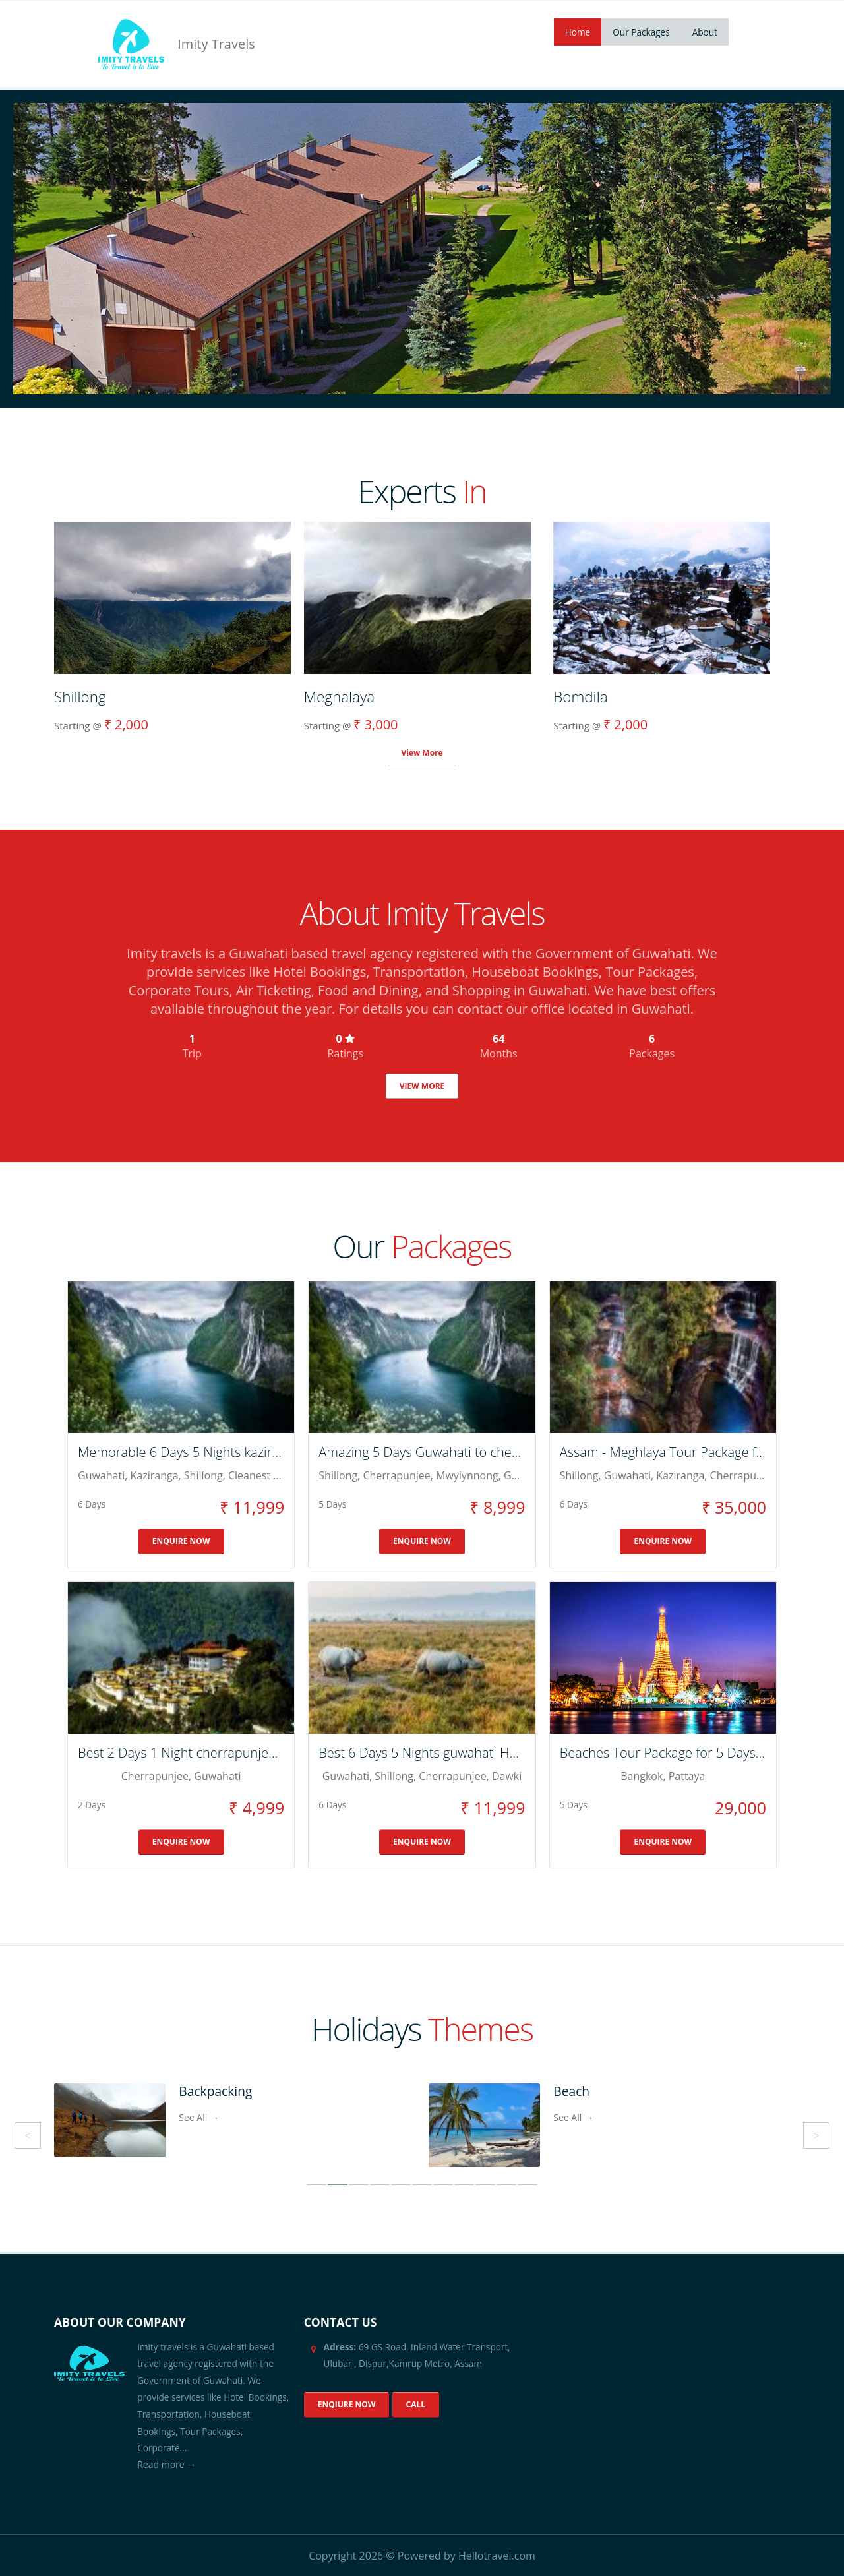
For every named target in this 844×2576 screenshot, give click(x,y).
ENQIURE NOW (347, 2404)
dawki (507, 1776)
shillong (203, 1475)
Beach (571, 2091)
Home (577, 32)
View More (421, 752)
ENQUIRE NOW (181, 1541)
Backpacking (215, 2091)
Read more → (166, 2464)
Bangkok (641, 1776)
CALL (415, 2404)
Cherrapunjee (743, 1475)
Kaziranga (680, 1475)
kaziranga (154, 1475)
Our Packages (641, 32)
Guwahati (627, 1475)
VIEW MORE (422, 1085)
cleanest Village (266, 1475)
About (704, 32)
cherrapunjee (396, 1475)
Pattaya (687, 1776)
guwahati (101, 1475)
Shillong (579, 1475)
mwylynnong (467, 1475)
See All (199, 2117)
